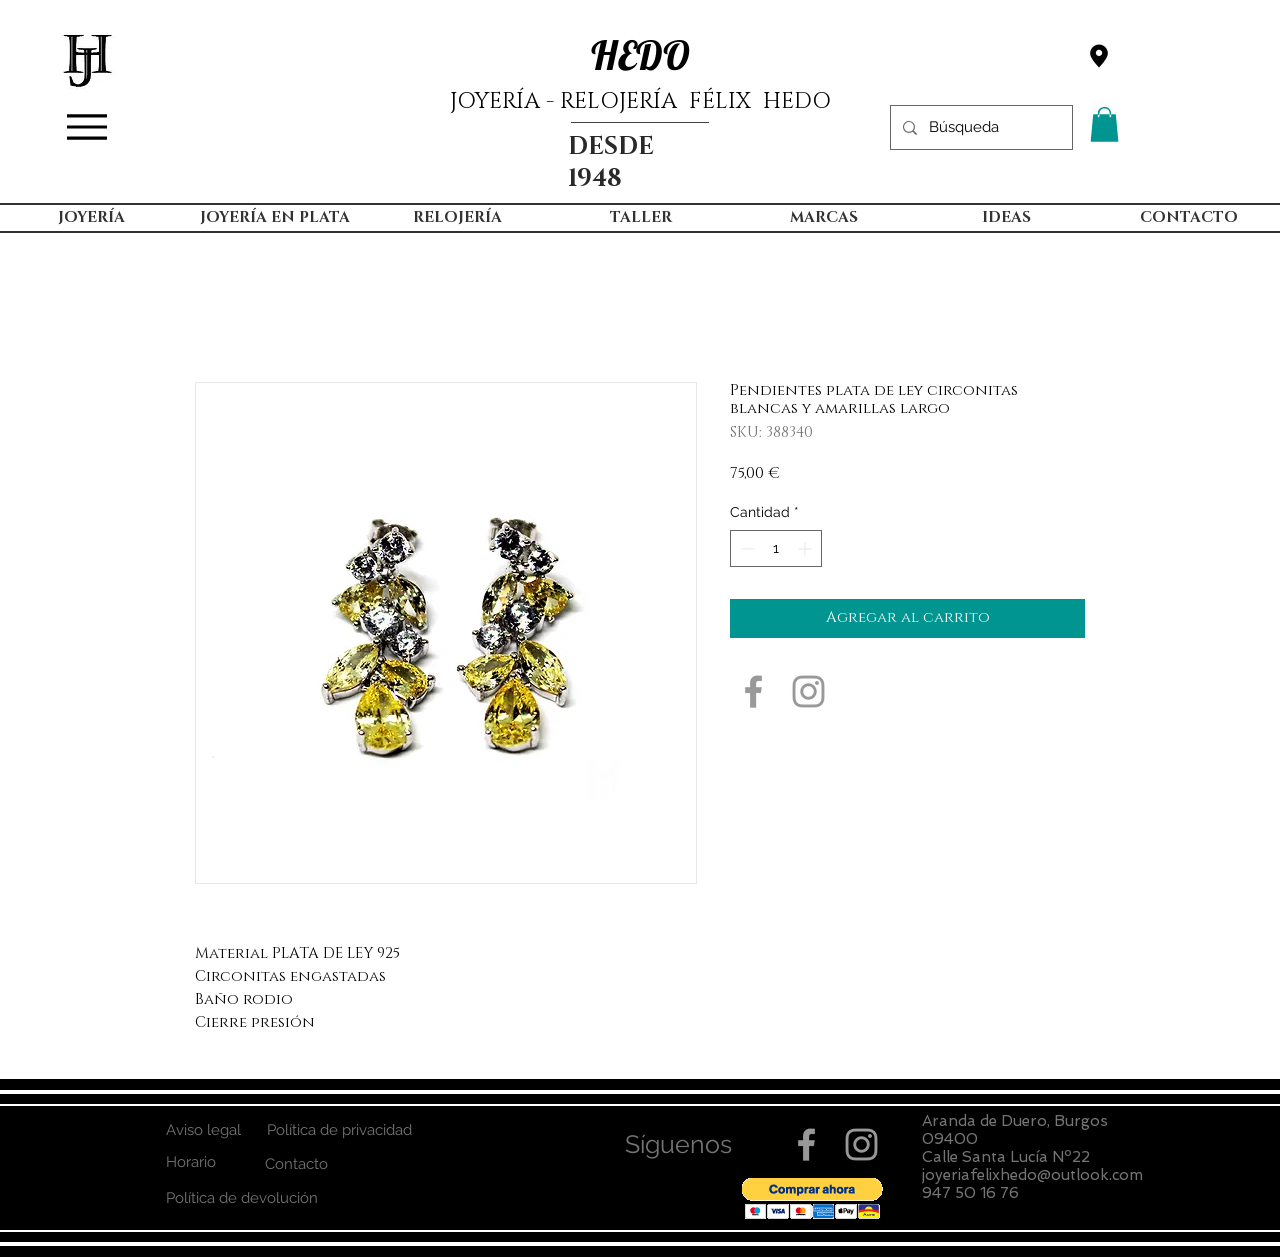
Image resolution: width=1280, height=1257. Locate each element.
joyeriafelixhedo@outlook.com (1032, 1175)
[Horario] (190, 1162)
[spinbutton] (776, 548)
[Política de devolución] (241, 1198)
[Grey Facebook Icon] (753, 691)
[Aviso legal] (203, 1130)
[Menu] (87, 127)
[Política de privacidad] (339, 1130)
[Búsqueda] (979, 127)
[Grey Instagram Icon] (808, 691)
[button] (1104, 124)
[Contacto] (296, 1164)
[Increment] (806, 548)
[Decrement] (745, 548)
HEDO (640, 55)
